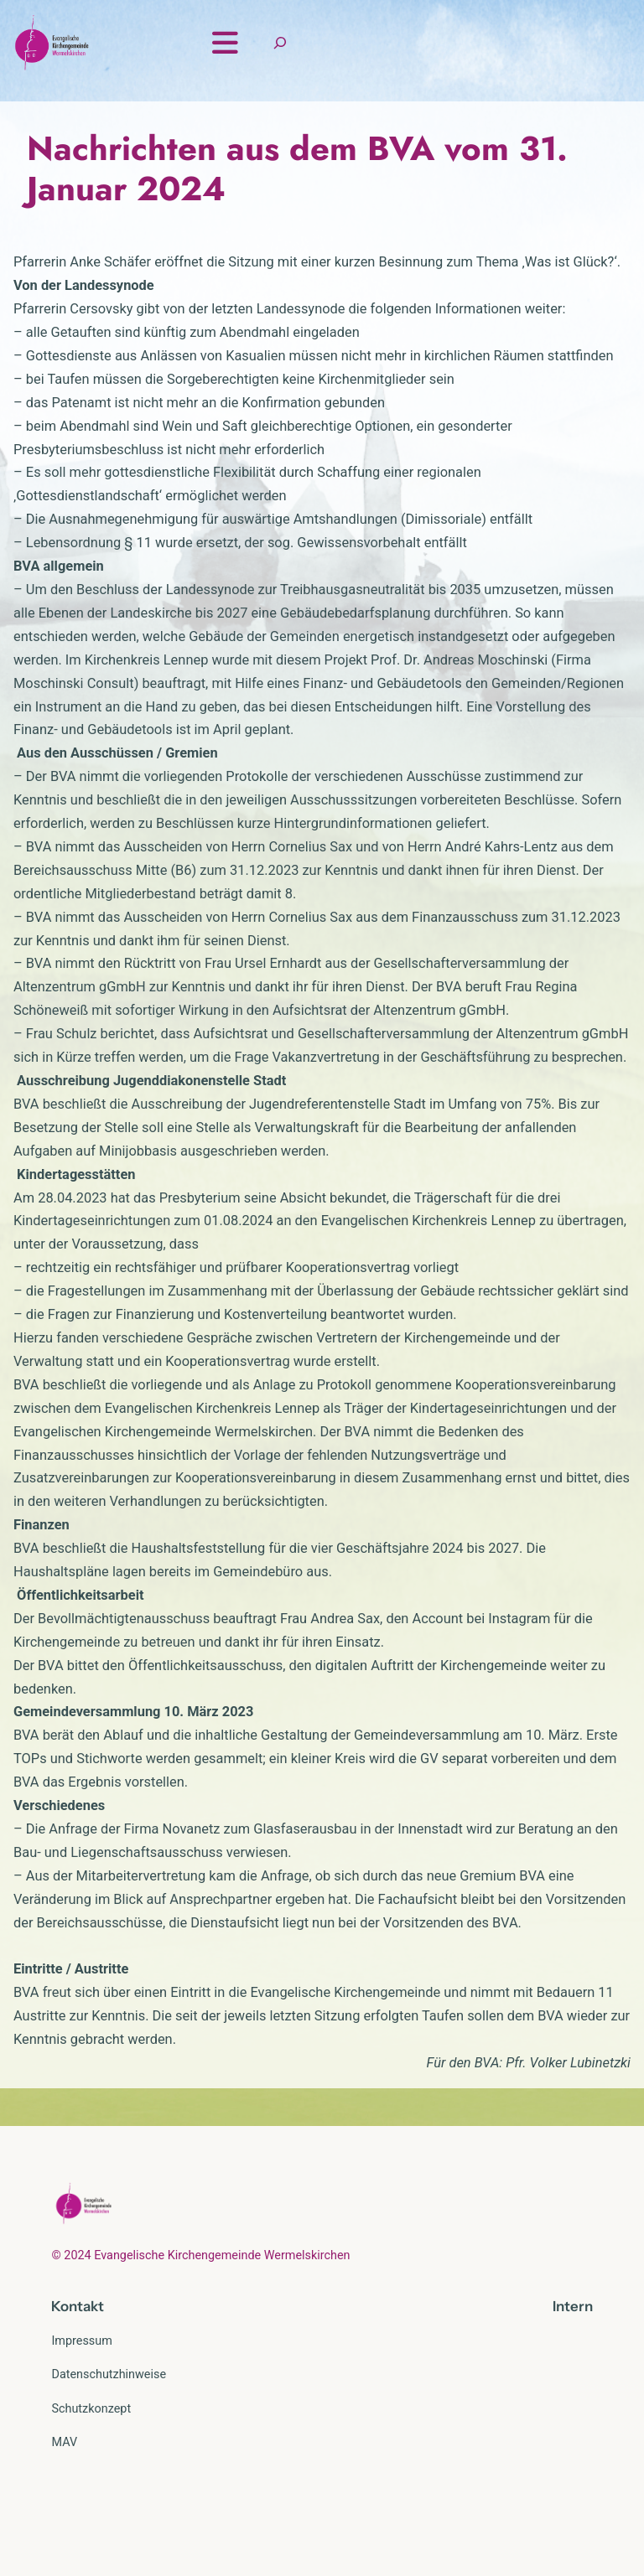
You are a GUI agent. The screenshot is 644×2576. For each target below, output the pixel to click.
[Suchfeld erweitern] (566, 78)
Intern (573, 2377)
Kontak (74, 2377)
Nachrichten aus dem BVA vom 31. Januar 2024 (297, 239)
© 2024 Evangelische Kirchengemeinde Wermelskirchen (200, 2326)
